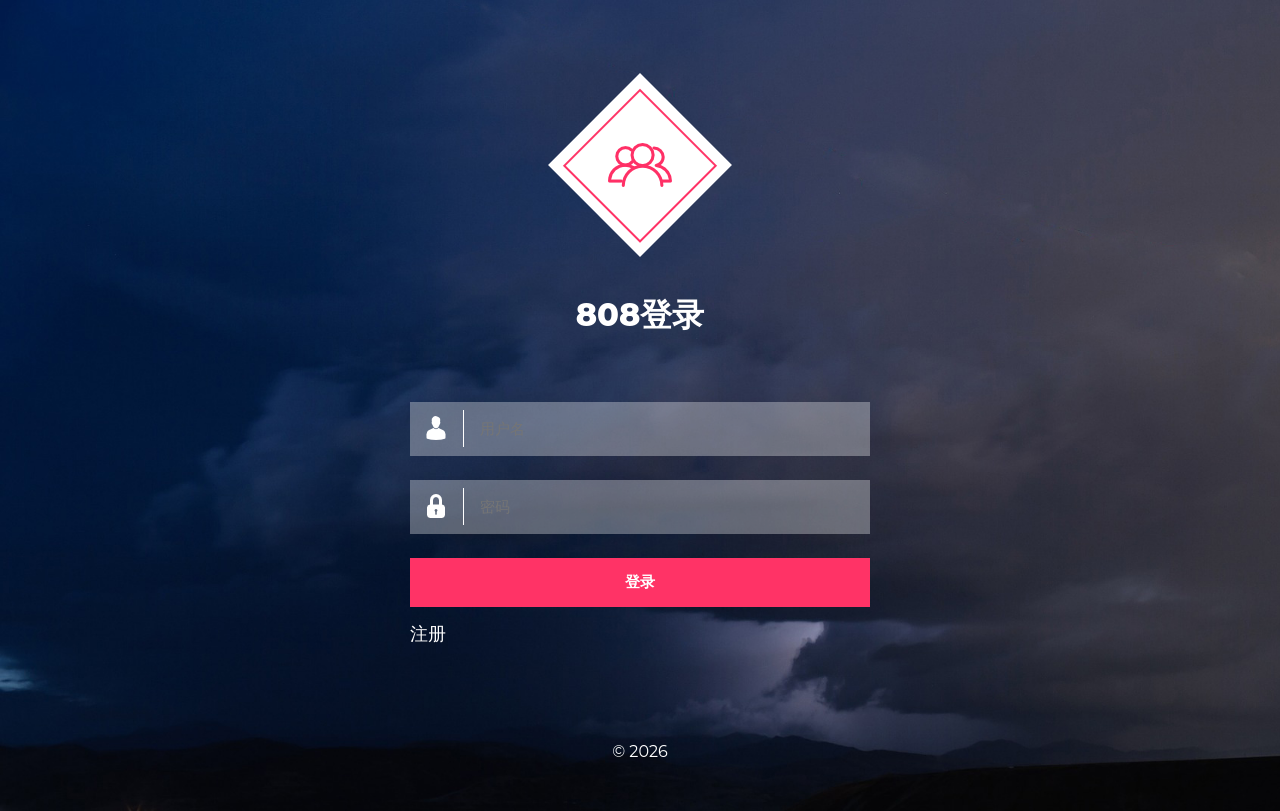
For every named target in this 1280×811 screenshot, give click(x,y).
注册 (428, 634)
